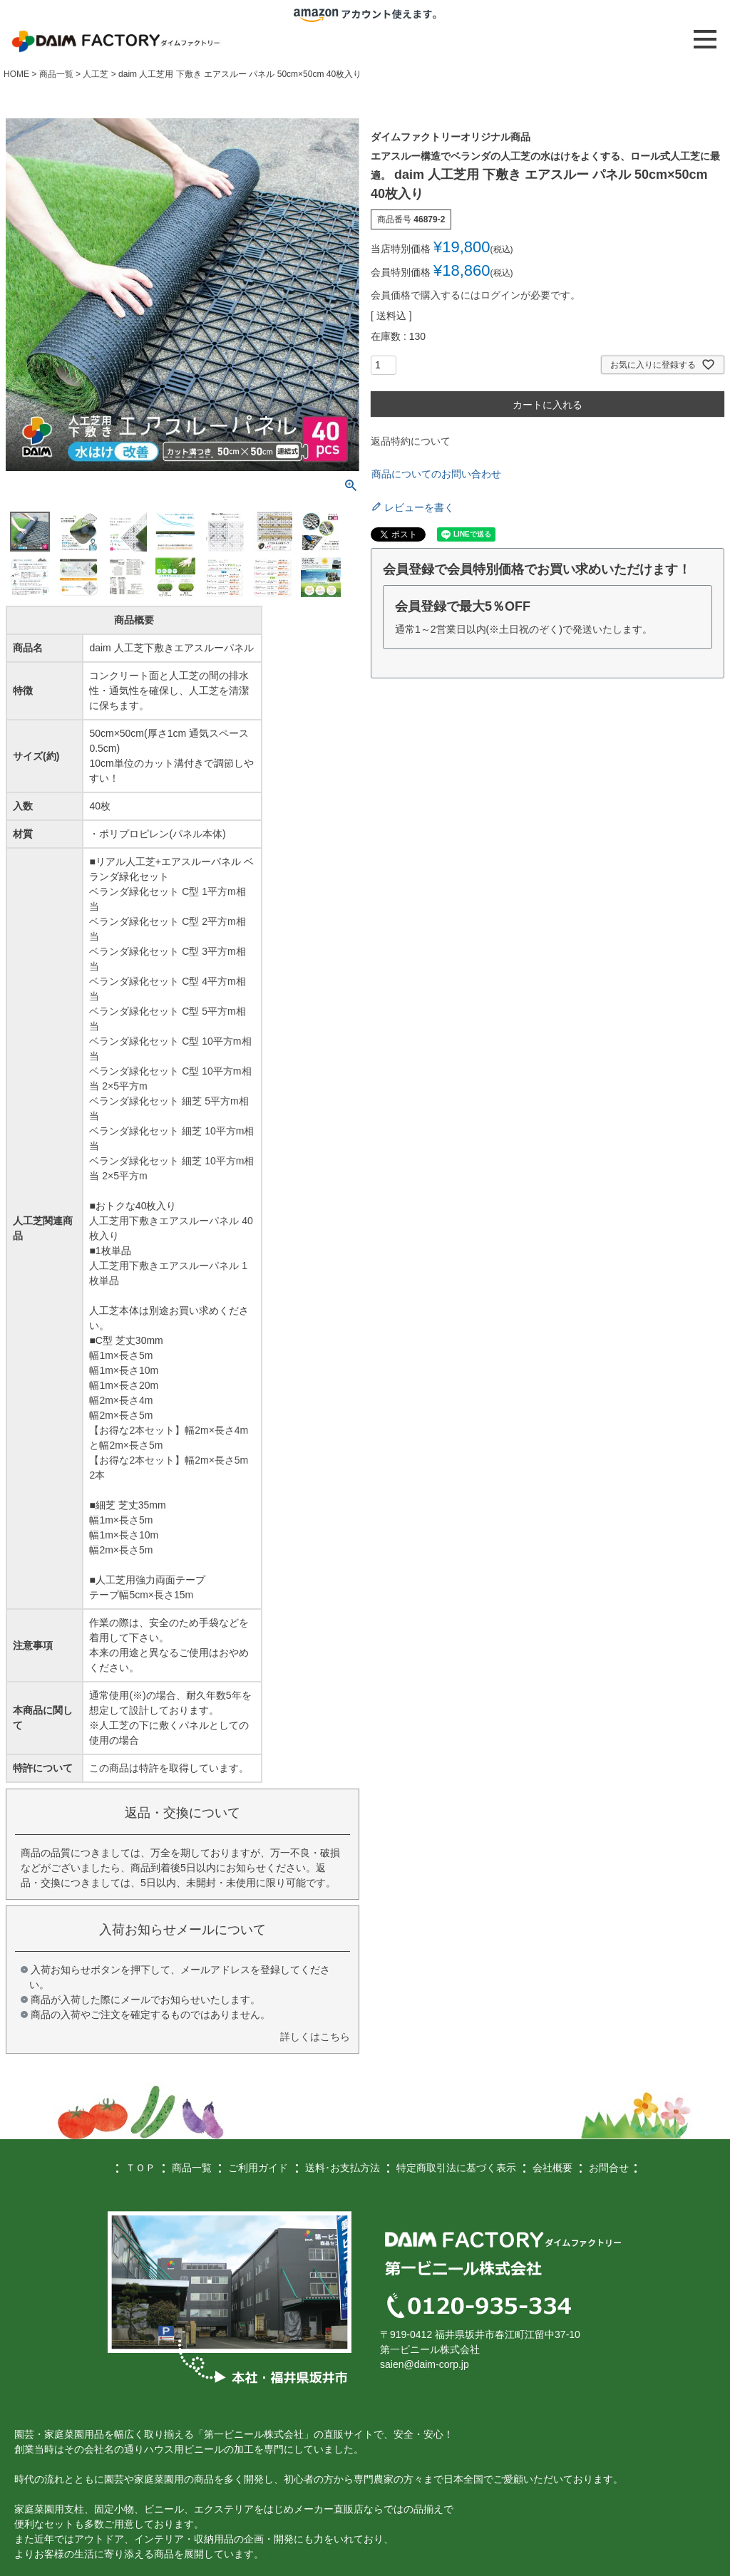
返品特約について (411, 441)
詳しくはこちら (315, 2036)
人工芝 (95, 74)
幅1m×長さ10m (123, 1370)
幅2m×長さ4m (121, 1400)
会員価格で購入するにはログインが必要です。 (475, 295)
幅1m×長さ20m (123, 1385)
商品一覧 (56, 74)
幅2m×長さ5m (121, 1415)
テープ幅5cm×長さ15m (141, 1594)
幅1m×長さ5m (121, 1355)
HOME (16, 74)
